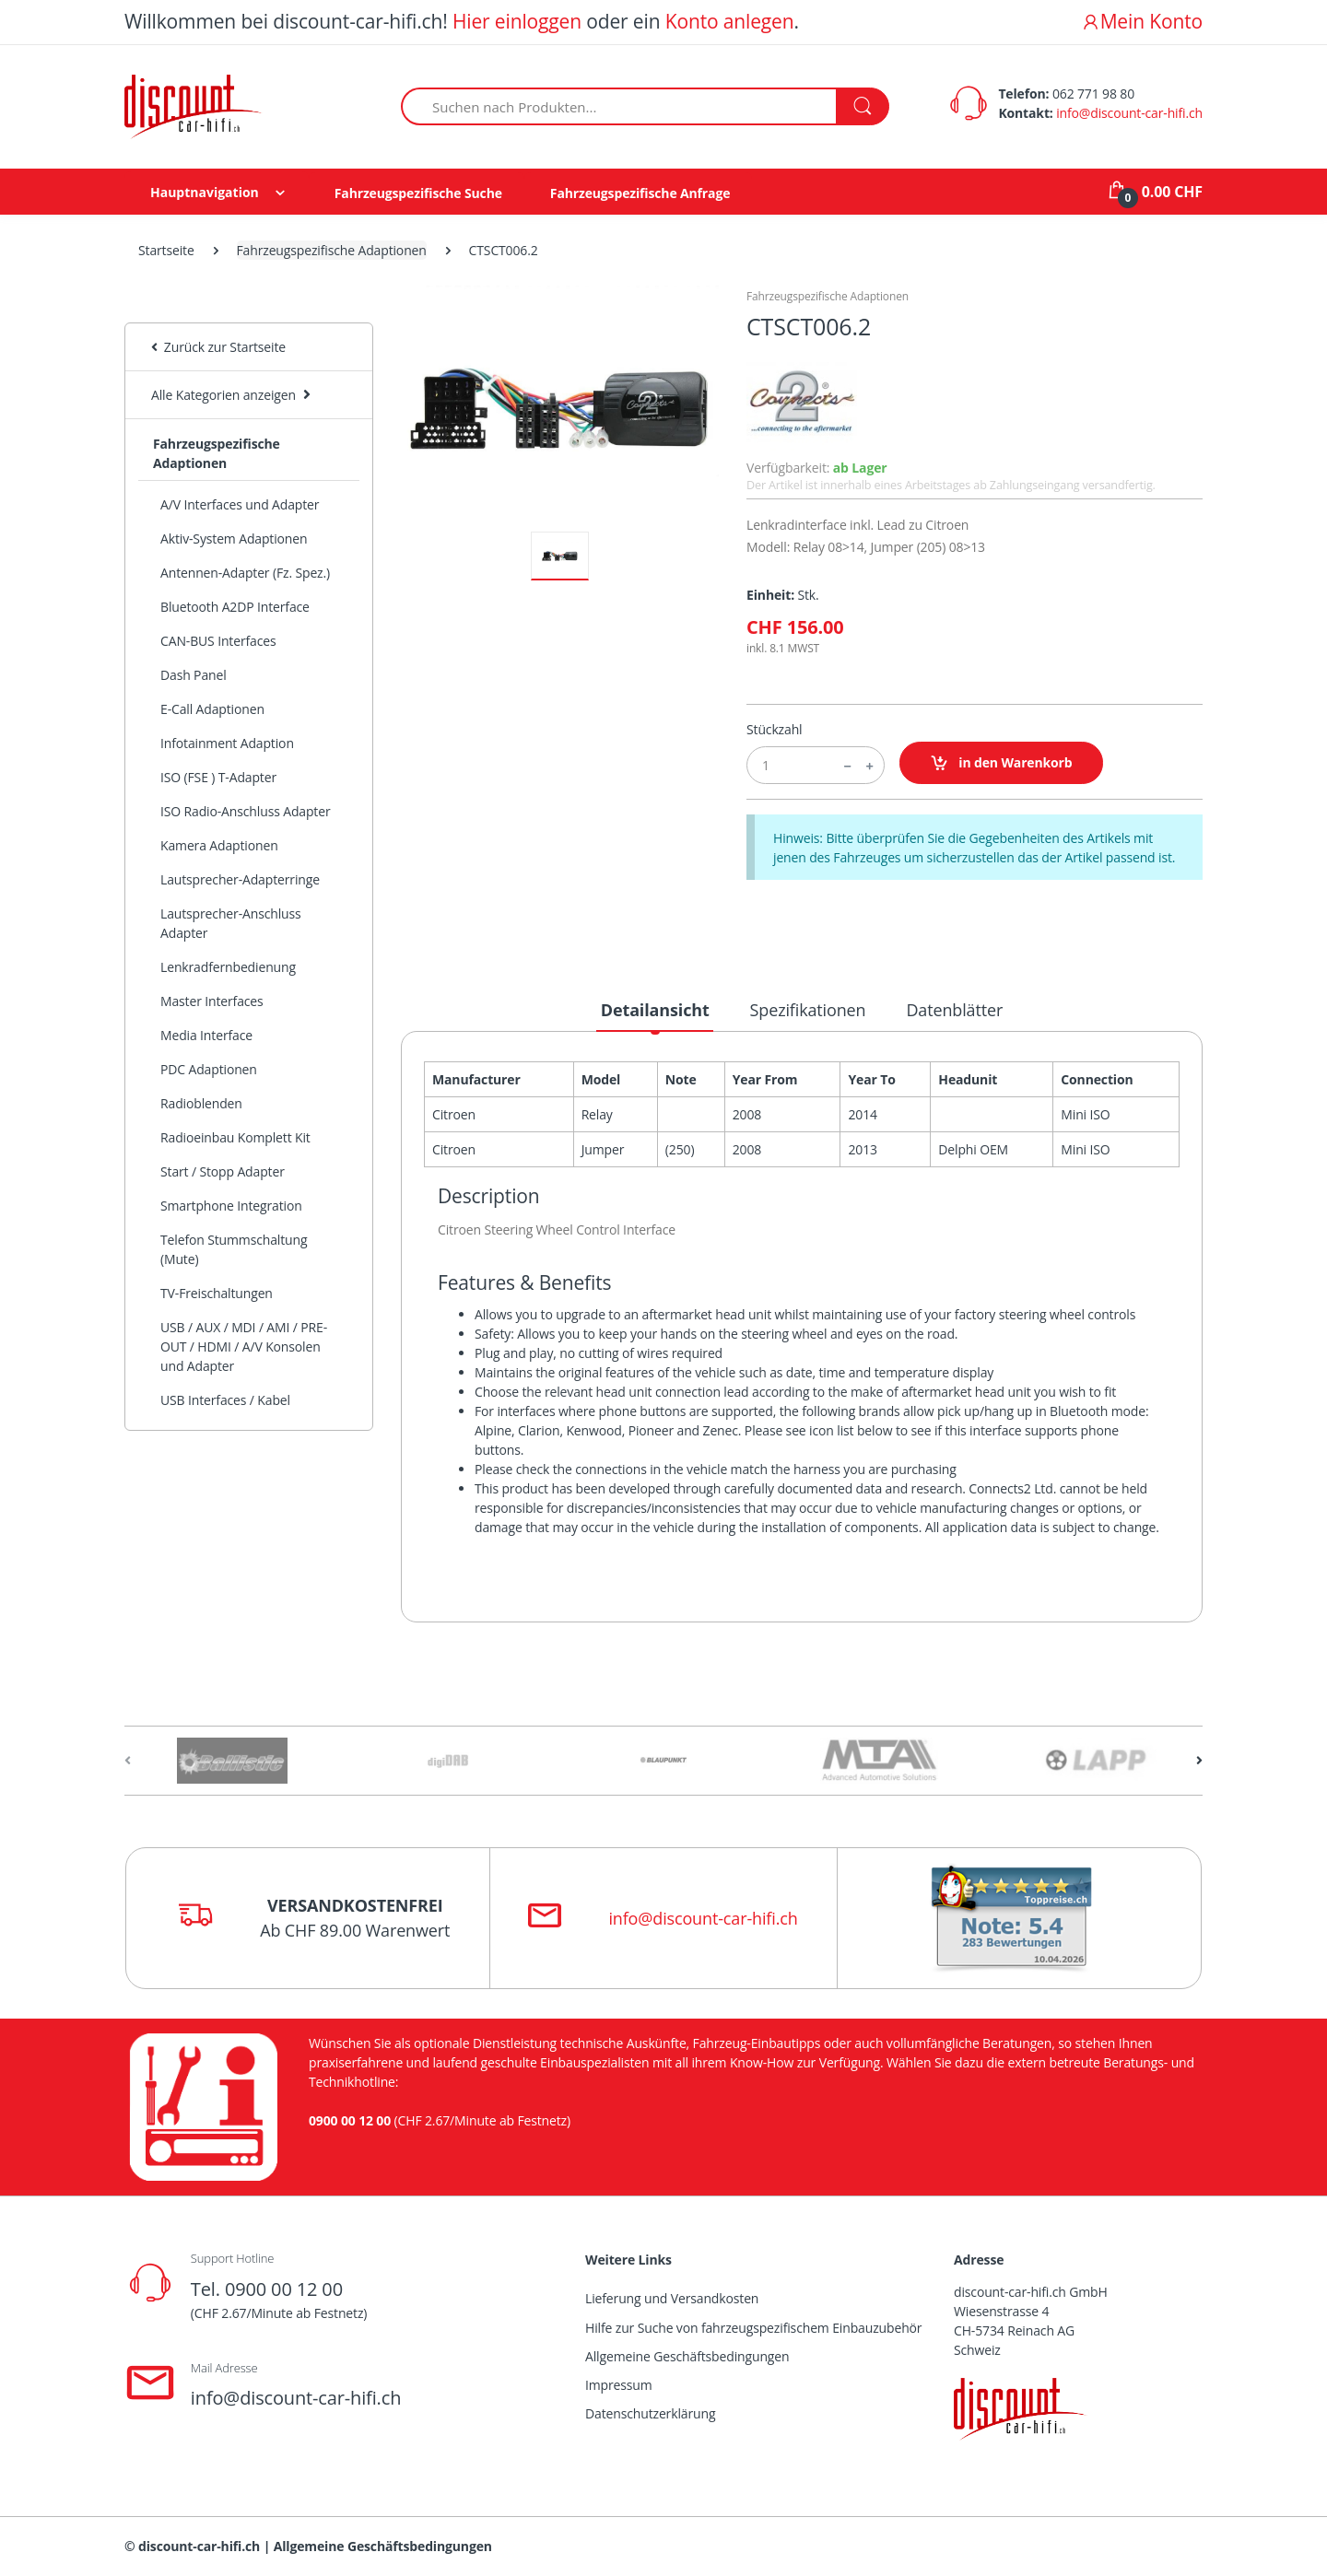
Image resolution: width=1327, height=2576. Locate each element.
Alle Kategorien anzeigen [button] (223, 395)
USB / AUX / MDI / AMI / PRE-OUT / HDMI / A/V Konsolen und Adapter (243, 1346)
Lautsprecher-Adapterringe (240, 879)
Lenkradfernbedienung (228, 967)
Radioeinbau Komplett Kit (235, 1137)
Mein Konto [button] (1142, 21)
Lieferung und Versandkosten (671, 2298)
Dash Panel (193, 675)
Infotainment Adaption (227, 743)
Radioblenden (201, 1103)
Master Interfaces (212, 1001)
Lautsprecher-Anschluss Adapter (230, 923)
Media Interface (206, 1035)
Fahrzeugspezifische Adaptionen (332, 250)
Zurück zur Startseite (218, 347)
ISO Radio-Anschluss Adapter (245, 811)
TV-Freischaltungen (216, 1293)
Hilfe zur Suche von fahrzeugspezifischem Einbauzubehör (753, 2327)
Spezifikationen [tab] (808, 1010)
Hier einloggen (516, 21)
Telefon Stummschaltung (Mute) (233, 1249)
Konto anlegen (729, 21)
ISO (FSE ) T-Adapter (218, 777)
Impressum (618, 2385)
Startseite (166, 250)
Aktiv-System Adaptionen (233, 538)
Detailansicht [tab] (655, 1010)
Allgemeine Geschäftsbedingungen (687, 2356)
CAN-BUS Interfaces (218, 641)
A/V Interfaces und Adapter (239, 504)
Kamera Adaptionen (219, 845)
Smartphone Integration (231, 1205)
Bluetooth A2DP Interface (235, 606)
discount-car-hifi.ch (199, 2546)
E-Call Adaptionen (212, 709)
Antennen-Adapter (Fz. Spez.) (245, 572)
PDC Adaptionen (208, 1069)
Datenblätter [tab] (954, 1010)
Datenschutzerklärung (650, 2413)
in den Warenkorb (1001, 763)
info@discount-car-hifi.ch (1129, 113)
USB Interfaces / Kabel (225, 1400)
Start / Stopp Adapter (222, 1171)
